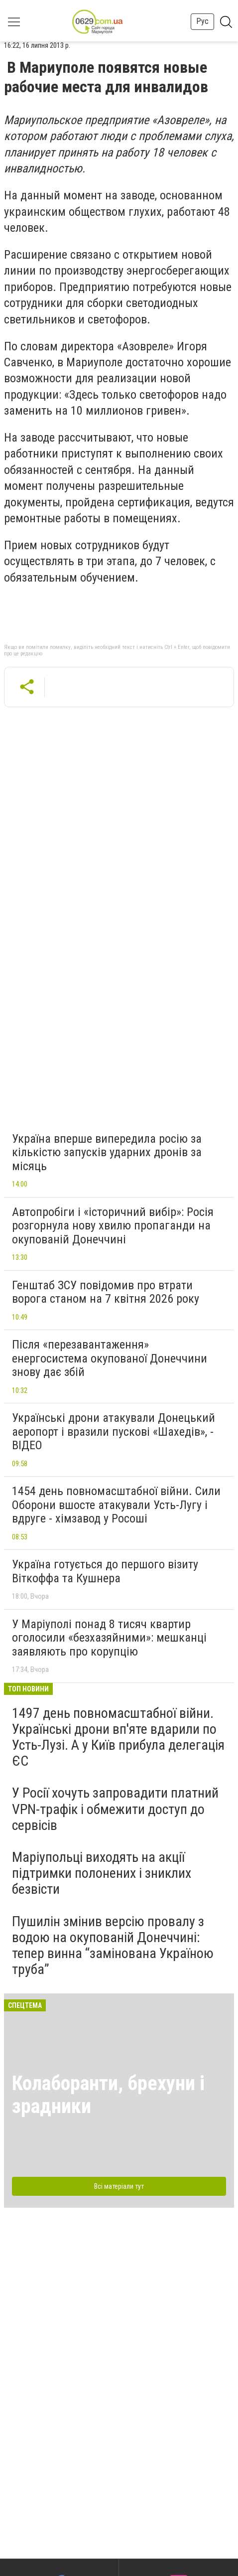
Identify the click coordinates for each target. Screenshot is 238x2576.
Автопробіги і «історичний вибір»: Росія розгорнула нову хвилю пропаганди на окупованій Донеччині (113, 1225)
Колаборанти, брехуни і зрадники (108, 2095)
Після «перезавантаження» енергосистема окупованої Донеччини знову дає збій (109, 1358)
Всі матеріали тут (119, 2186)
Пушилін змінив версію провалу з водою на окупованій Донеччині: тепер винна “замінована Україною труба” (113, 1945)
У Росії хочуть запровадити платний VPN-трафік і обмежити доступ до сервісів (115, 1809)
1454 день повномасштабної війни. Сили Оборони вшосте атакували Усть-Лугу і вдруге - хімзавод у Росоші (116, 1504)
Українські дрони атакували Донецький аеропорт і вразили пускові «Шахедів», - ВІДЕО (113, 1431)
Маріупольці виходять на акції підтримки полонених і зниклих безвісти (101, 1873)
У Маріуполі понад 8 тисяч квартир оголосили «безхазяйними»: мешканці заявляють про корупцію (109, 1638)
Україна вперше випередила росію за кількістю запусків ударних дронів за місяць (107, 1152)
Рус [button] (202, 21)
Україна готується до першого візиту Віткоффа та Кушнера (105, 1571)
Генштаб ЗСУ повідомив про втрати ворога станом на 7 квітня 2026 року (105, 1292)
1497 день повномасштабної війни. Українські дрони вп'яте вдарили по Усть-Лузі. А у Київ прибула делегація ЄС (118, 1737)
